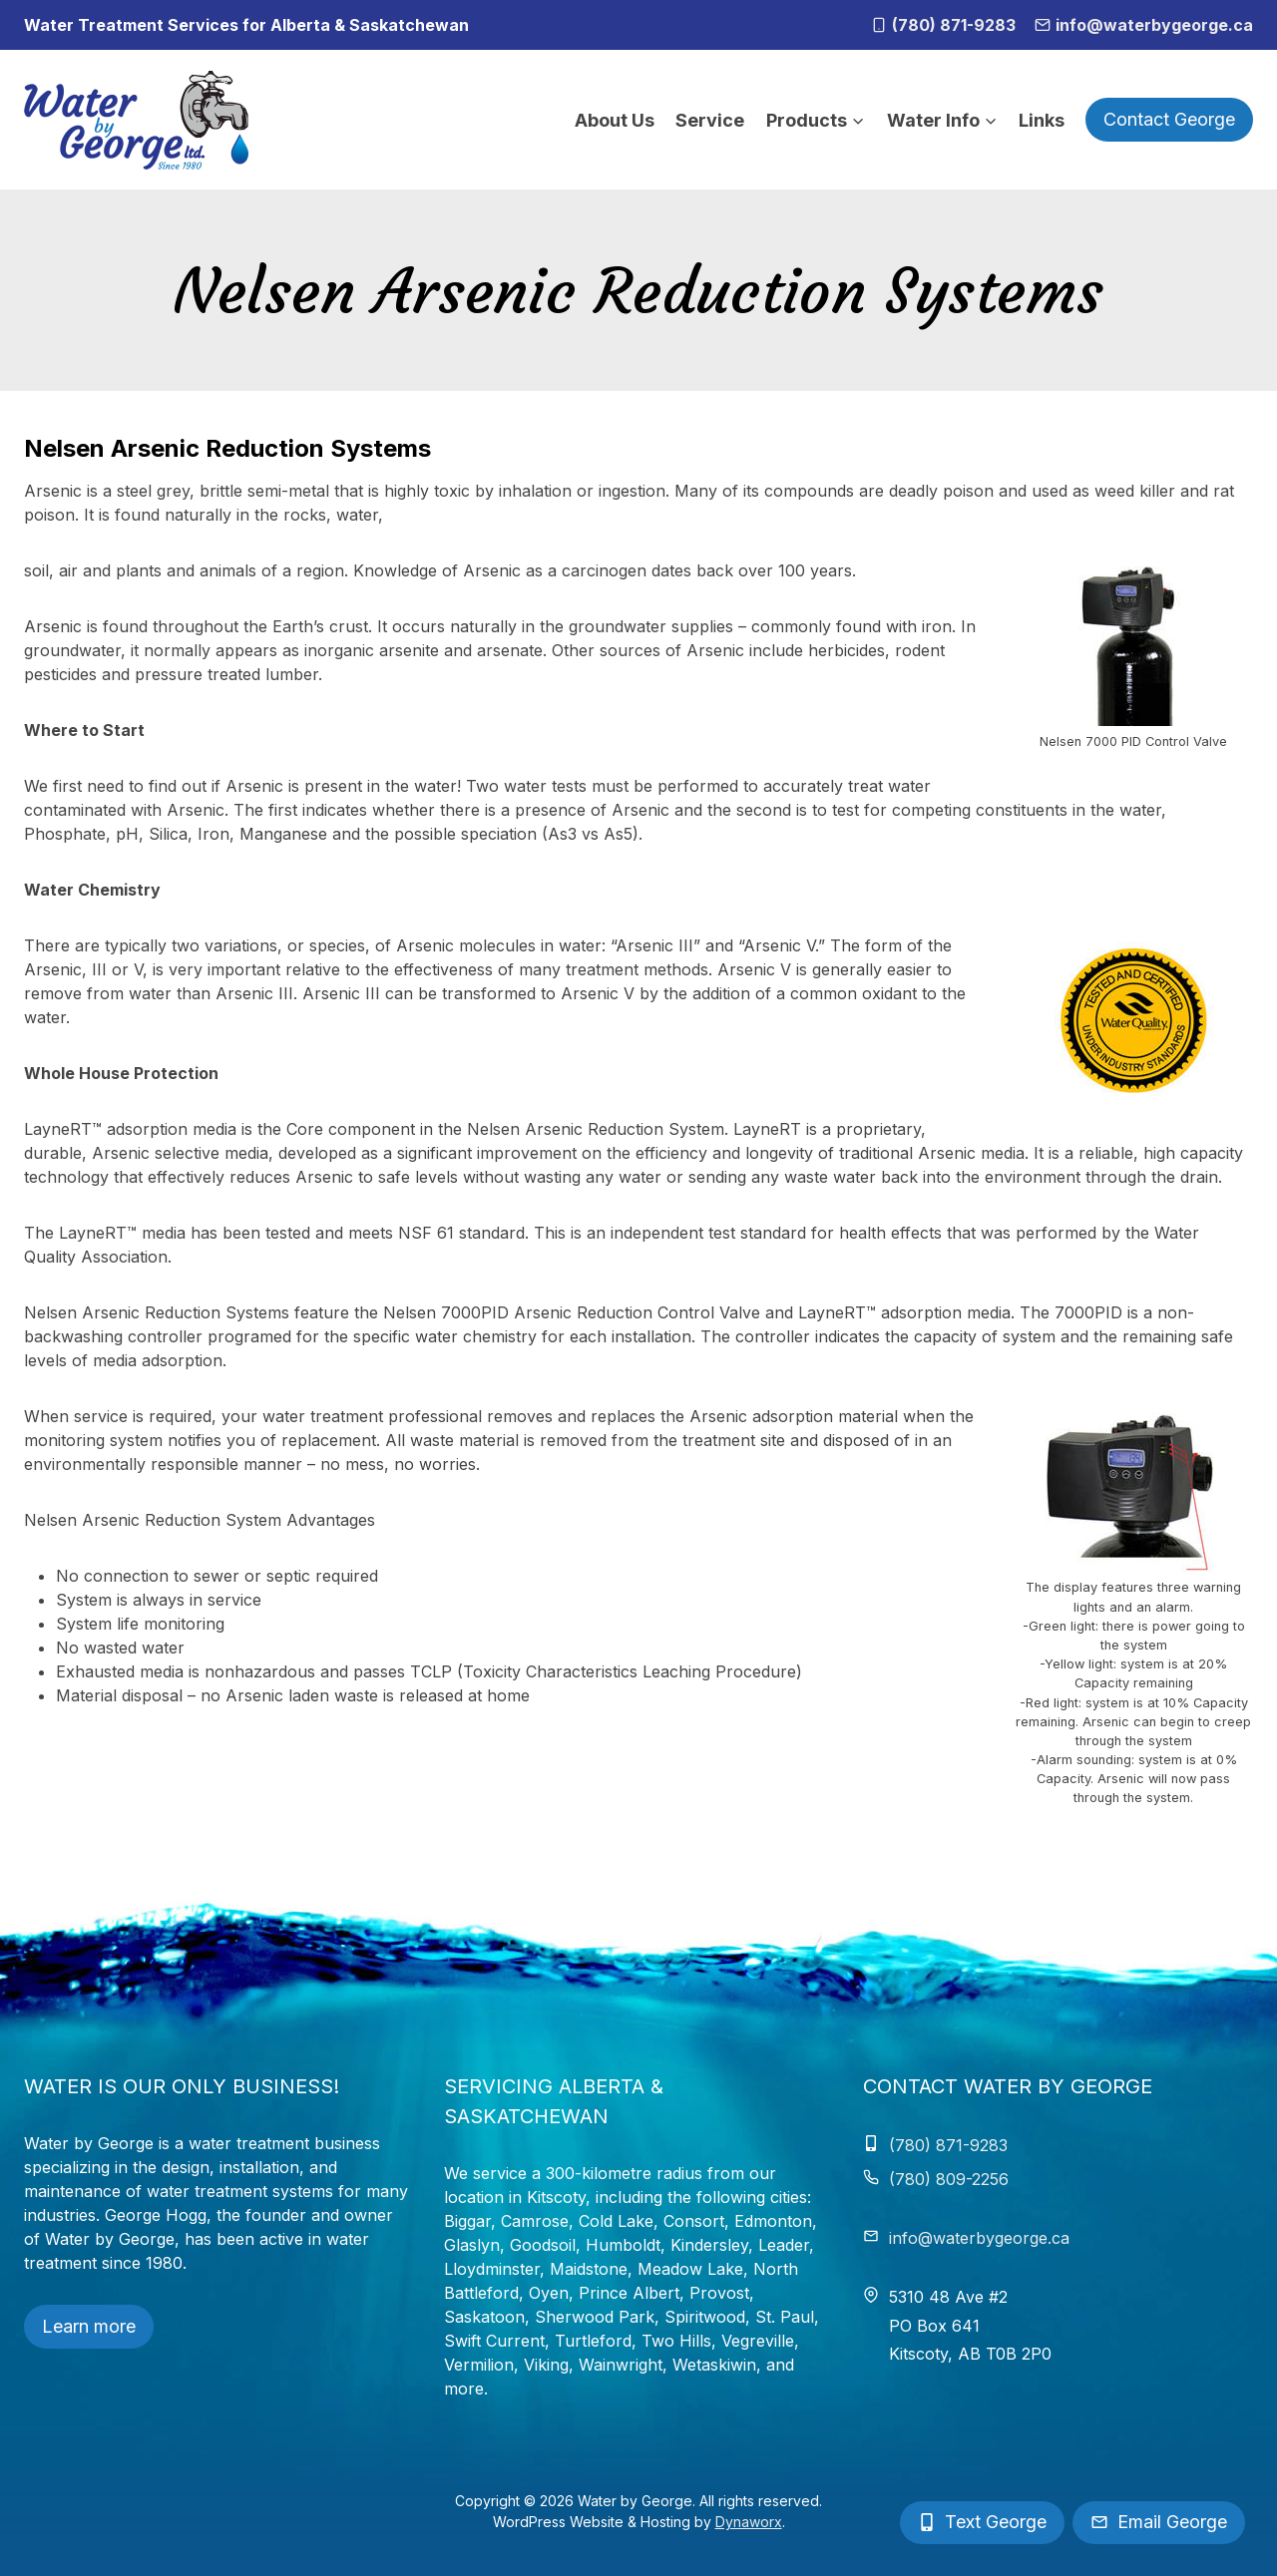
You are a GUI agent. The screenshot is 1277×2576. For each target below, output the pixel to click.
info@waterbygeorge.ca (979, 2238)
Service (709, 120)
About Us (614, 120)
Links (1041, 120)
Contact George (1169, 119)
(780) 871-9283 (948, 2145)
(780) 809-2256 (949, 2179)
